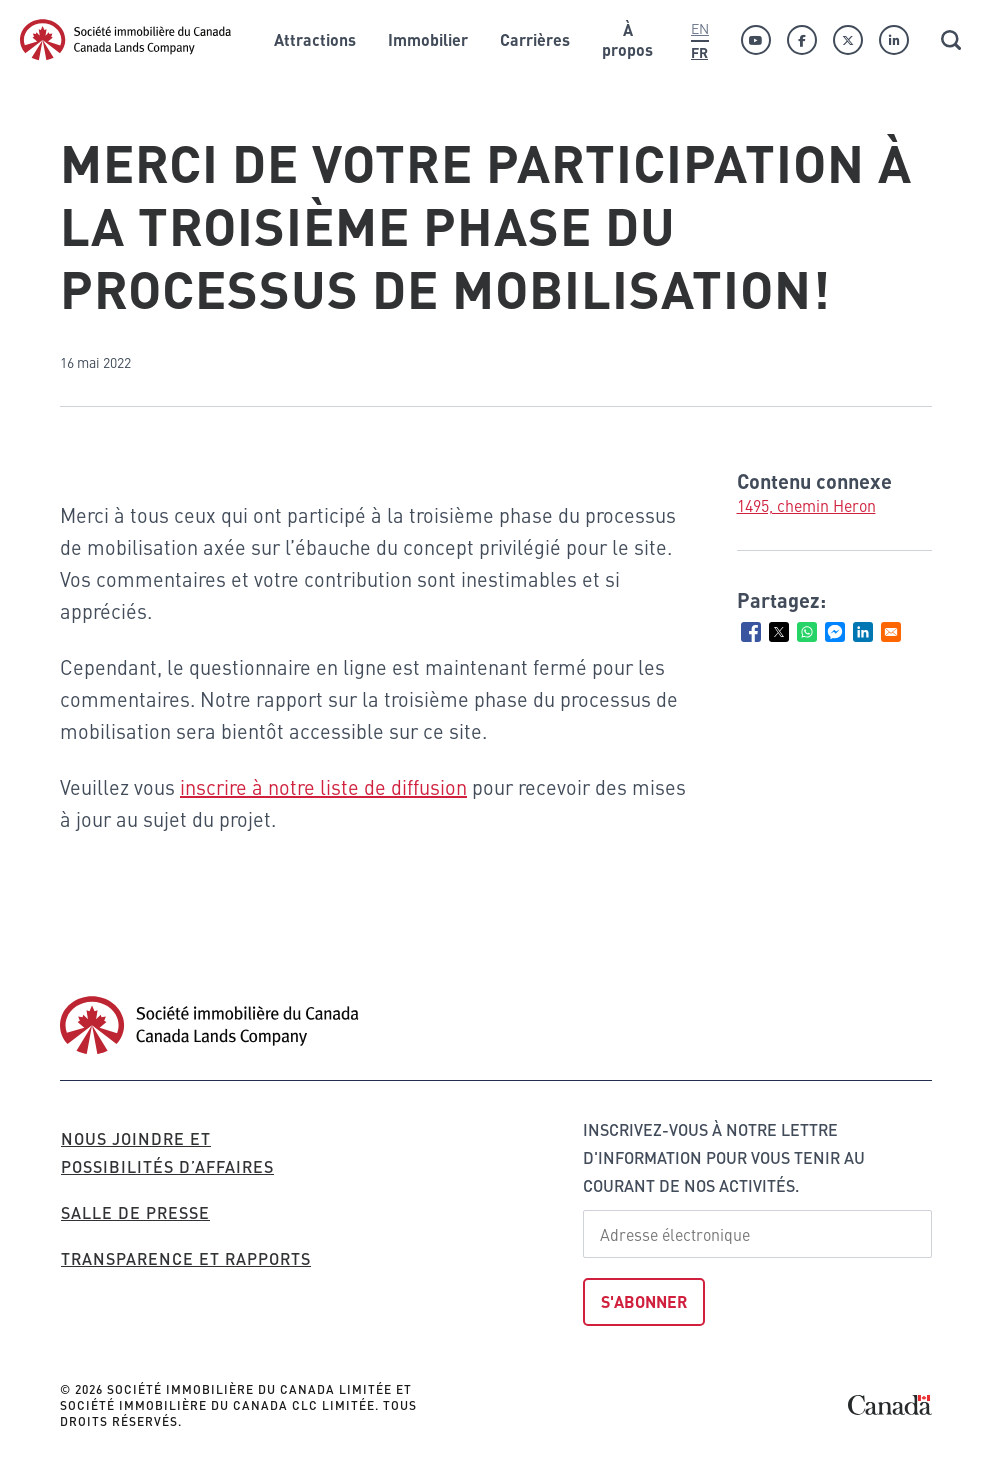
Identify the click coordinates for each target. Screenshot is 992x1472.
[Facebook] (802, 40)
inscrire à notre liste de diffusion (323, 786)
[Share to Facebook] (751, 632)
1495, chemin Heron (806, 505)
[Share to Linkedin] (863, 632)
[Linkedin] (894, 40)
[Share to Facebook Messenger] (835, 632)
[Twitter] (848, 40)
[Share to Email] (891, 632)
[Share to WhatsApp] (807, 632)
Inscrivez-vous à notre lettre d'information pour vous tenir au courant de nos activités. (724, 1157)
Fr (699, 52)
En (700, 28)
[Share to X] (779, 632)
